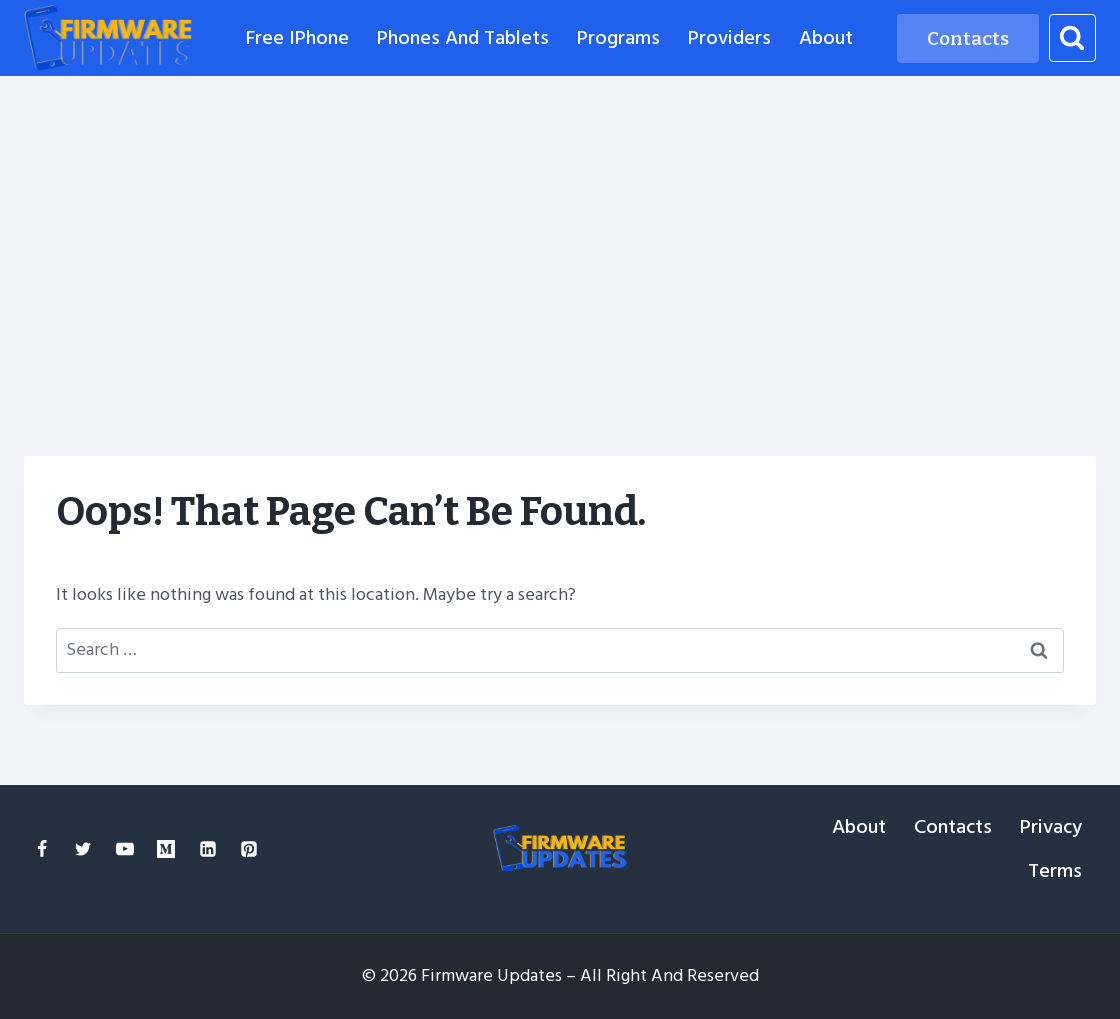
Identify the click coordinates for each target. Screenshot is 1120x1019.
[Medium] (166, 849)
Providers (729, 38)
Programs (618, 38)
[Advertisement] (560, 226)
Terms (1055, 871)
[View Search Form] (1072, 37)
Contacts (968, 38)
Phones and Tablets (463, 38)
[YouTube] (125, 849)
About (826, 38)
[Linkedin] (208, 849)
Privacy (1051, 827)
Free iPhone (297, 38)
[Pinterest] (249, 849)
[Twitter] (83, 849)
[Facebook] (42, 849)
